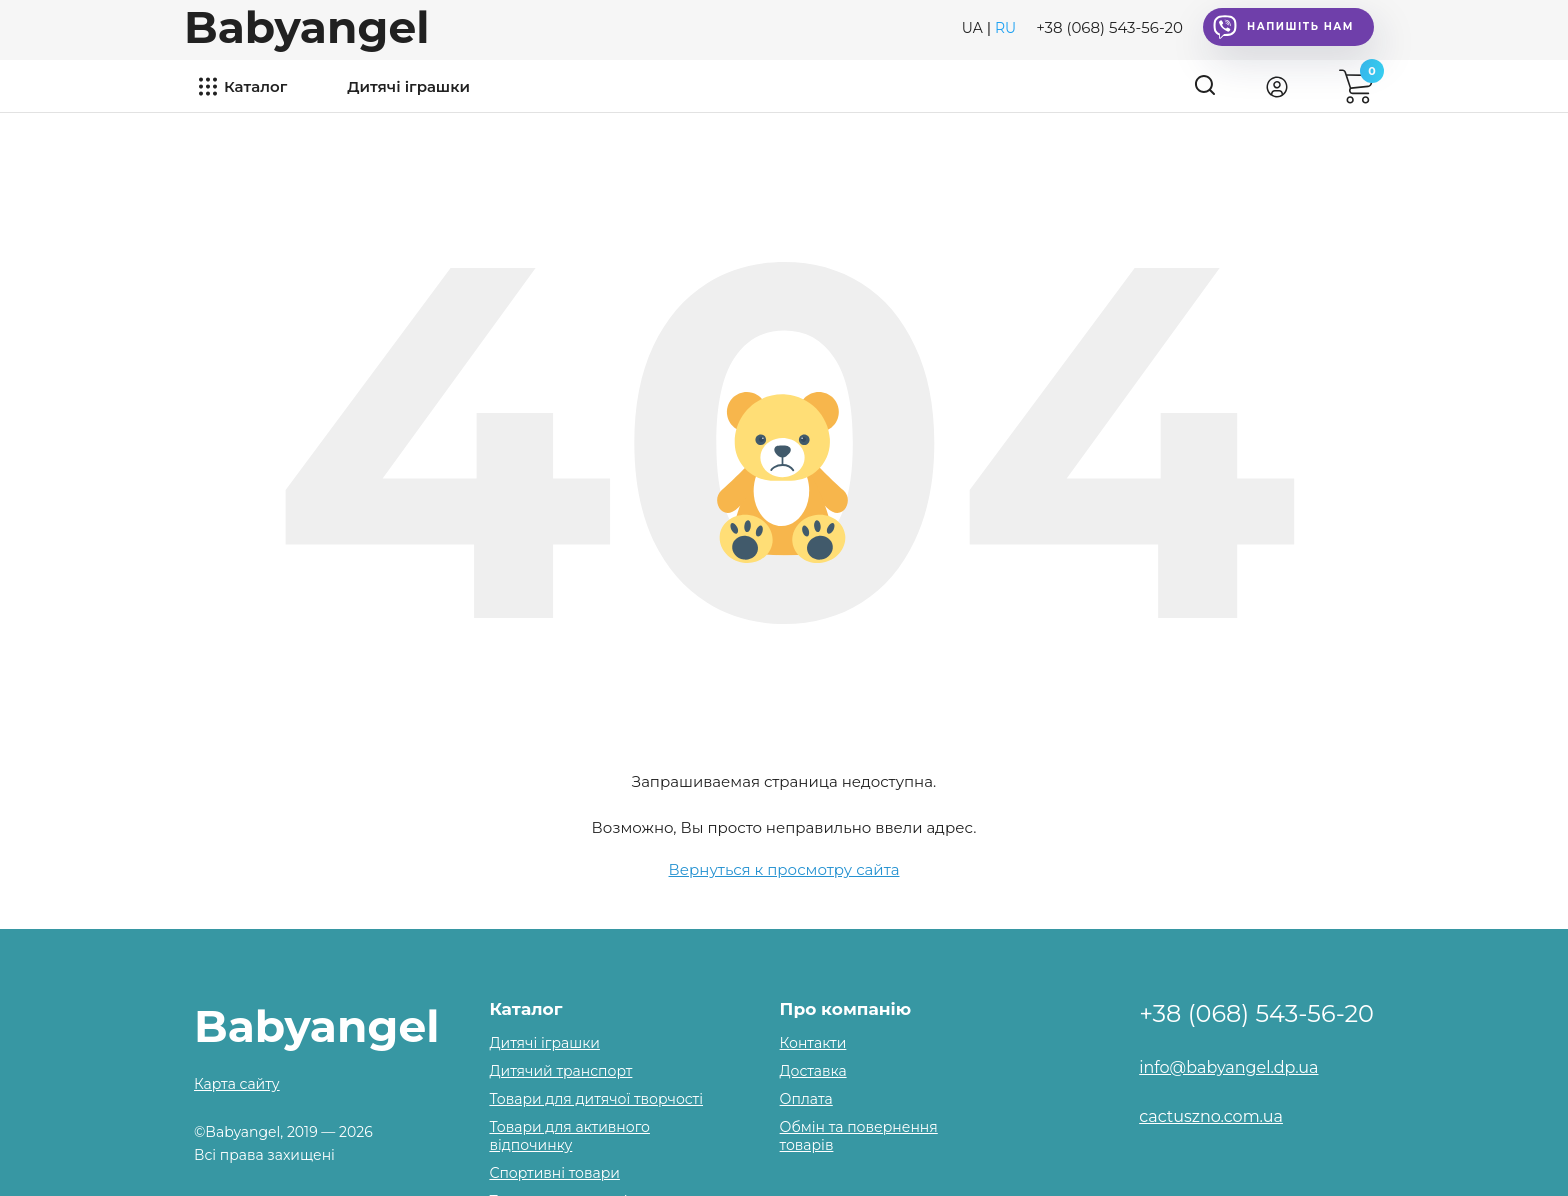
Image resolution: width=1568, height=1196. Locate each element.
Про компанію (845, 1009)
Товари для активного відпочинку (569, 1136)
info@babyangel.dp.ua (1228, 1067)
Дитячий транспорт (560, 1071)
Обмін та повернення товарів (859, 1136)
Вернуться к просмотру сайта (784, 869)
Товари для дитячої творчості (596, 1099)
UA (972, 28)
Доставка (813, 1071)
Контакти (813, 1043)
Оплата (806, 1099)
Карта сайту (237, 1084)
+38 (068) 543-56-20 (1109, 27)
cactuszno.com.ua (1211, 1116)
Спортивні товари (554, 1173)
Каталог (255, 86)
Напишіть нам (1283, 27)
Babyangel (306, 27)
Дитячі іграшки (408, 86)
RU (1005, 28)
